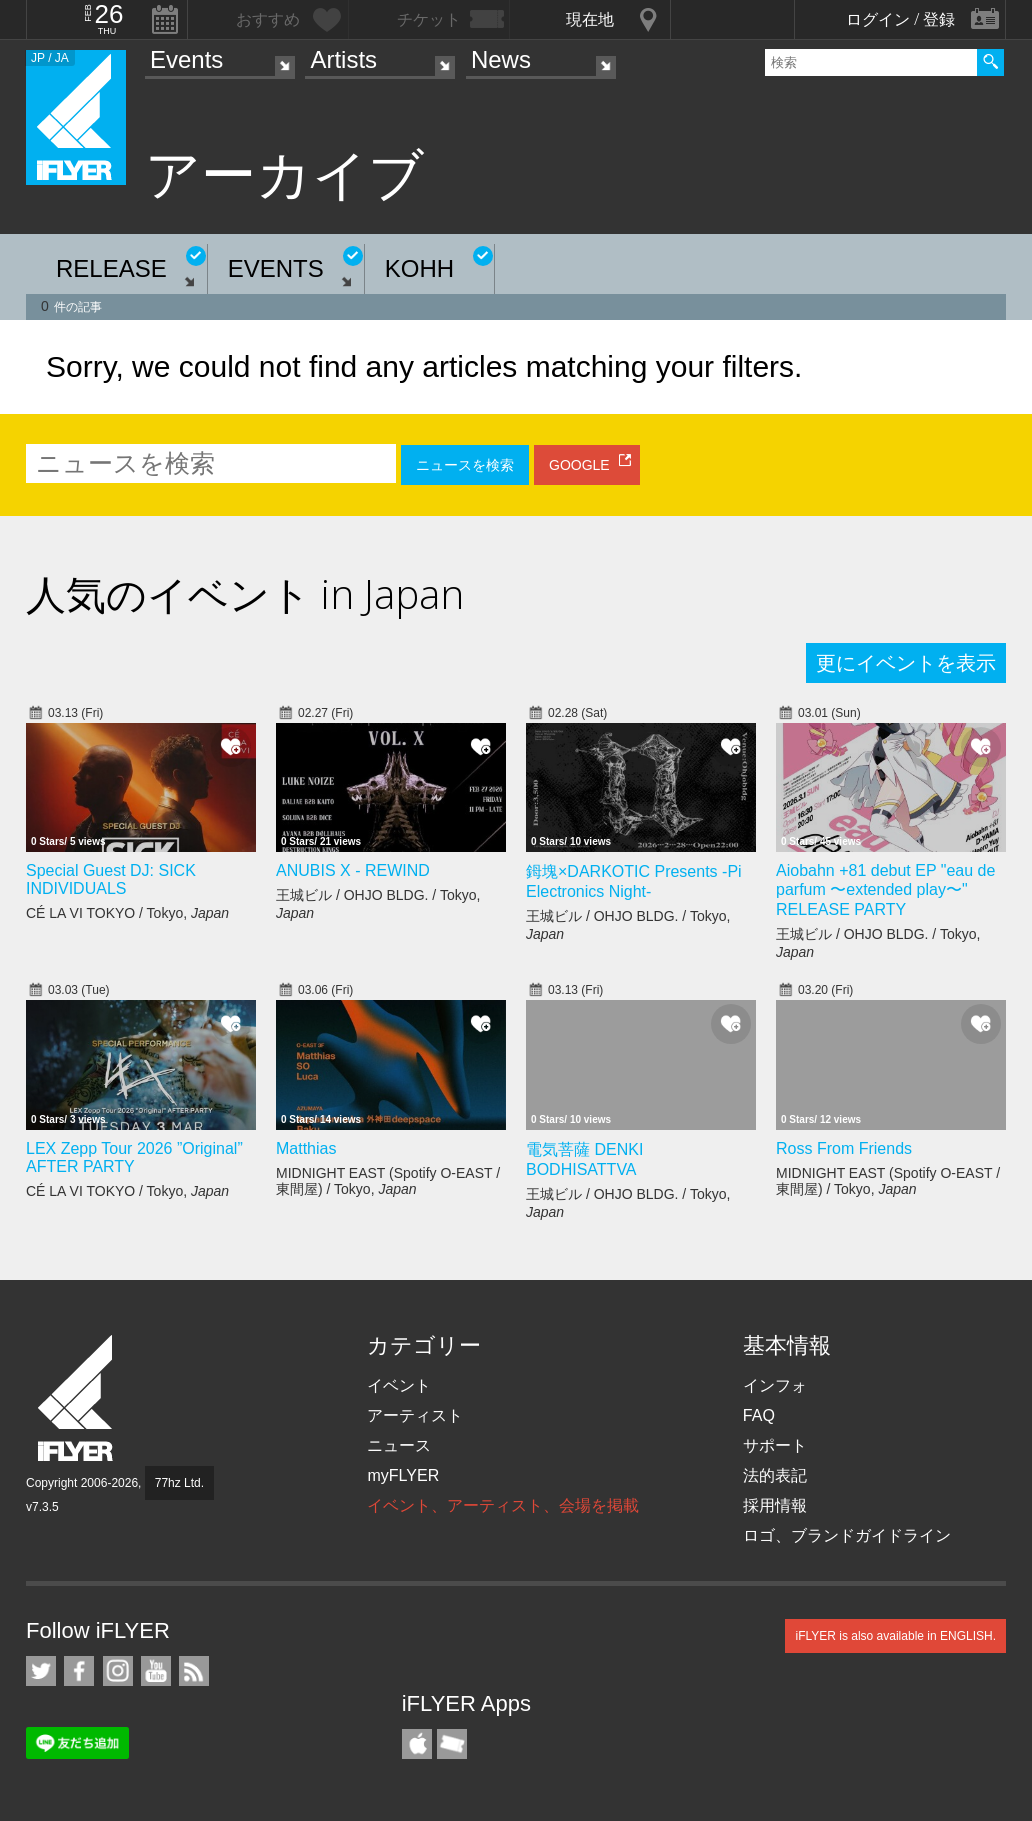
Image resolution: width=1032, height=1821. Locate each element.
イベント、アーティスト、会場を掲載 (503, 1505)
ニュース (399, 1445)
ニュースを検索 (465, 465)
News (501, 59)
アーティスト (415, 1415)
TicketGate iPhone (452, 1744)
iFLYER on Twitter (41, 1671)
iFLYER (77, 1398)
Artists (343, 59)
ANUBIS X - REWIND (353, 870)
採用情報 (775, 1505)
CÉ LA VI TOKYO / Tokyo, (127, 913)
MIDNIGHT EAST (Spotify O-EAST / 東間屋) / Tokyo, (388, 1181)
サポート (775, 1445)
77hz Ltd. (179, 1483)
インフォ (775, 1385)
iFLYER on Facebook (79, 1671)
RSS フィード (194, 1671)
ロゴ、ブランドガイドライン (847, 1535)
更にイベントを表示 (906, 663)
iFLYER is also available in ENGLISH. (895, 1636)
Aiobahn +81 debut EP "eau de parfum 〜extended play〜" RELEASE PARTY (885, 890)
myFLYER (403, 1475)
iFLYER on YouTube (156, 1671)
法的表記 (775, 1475)
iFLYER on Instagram (118, 1671)
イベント (399, 1385)
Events (186, 59)
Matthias (306, 1148)
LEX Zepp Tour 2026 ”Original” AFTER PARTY (134, 1157)
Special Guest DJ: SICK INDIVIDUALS (111, 879)
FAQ (759, 1415)
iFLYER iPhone (417, 1744)
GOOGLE (579, 465)
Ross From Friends (844, 1148)
